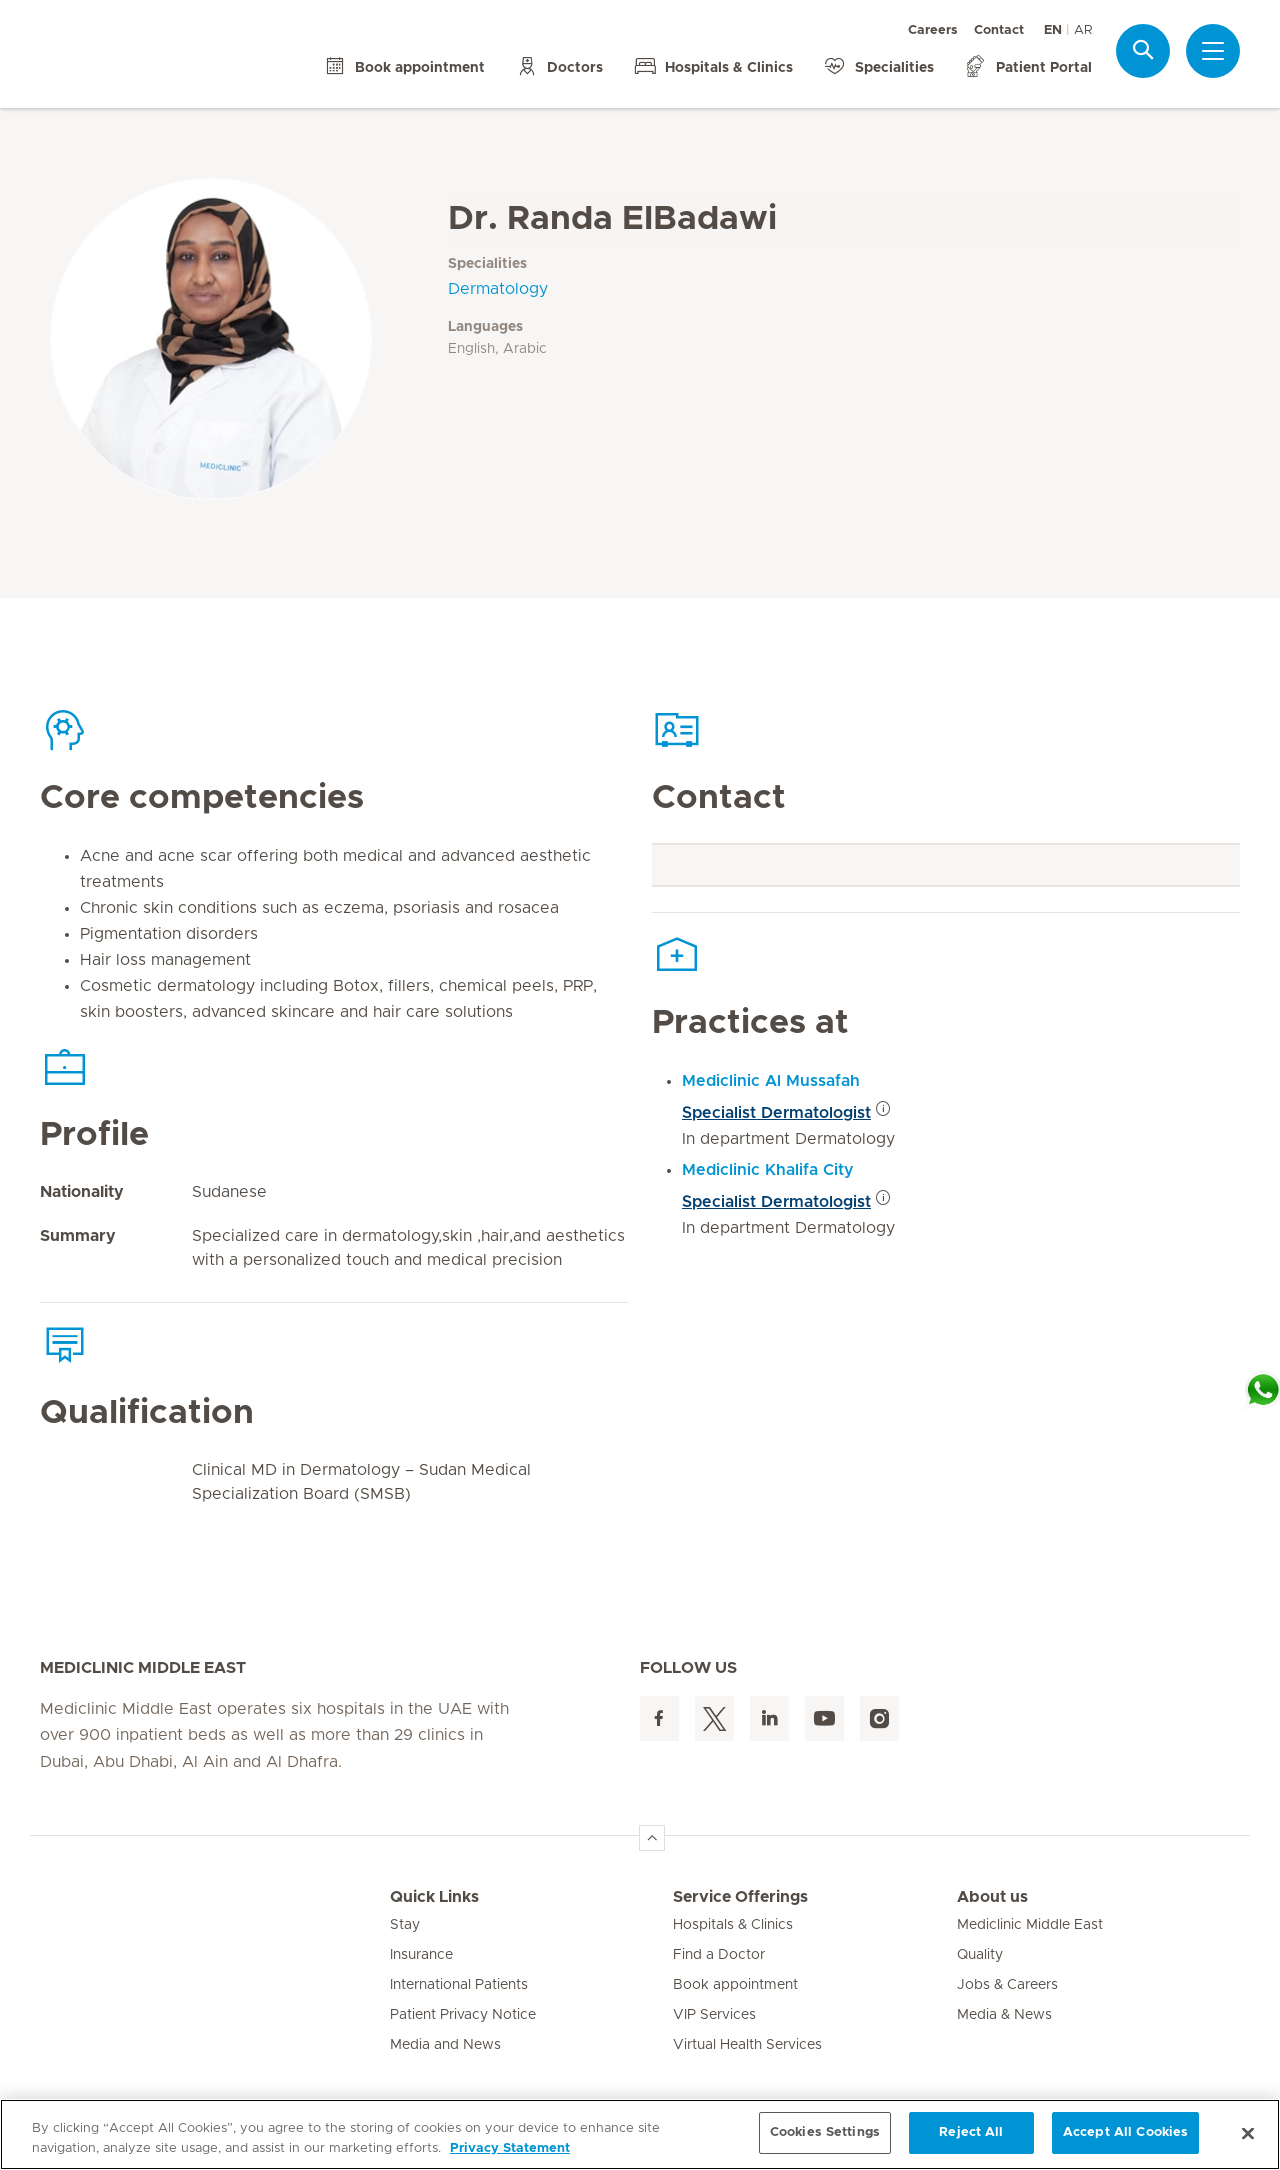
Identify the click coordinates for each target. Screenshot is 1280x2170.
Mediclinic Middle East (1030, 1925)
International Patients (459, 1985)
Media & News (1004, 2015)
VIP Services (714, 2015)
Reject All (971, 2132)
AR (1083, 30)
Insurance (421, 1955)
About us (992, 1897)
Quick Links (434, 1897)
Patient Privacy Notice (463, 2015)
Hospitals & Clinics (733, 1925)
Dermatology (498, 289)
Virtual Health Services (747, 2045)
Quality (980, 1955)
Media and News (445, 2045)
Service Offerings (740, 1897)
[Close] (1248, 2133)
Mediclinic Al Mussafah (771, 1081)
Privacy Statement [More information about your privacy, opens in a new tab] (510, 2148)
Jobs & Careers (1007, 1985)
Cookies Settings (825, 2132)
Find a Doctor (719, 1955)
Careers (933, 30)
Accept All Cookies (1125, 2132)
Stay (405, 1925)
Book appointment (735, 1985)
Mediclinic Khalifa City (768, 1170)
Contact (999, 30)
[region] (640, 2134)
